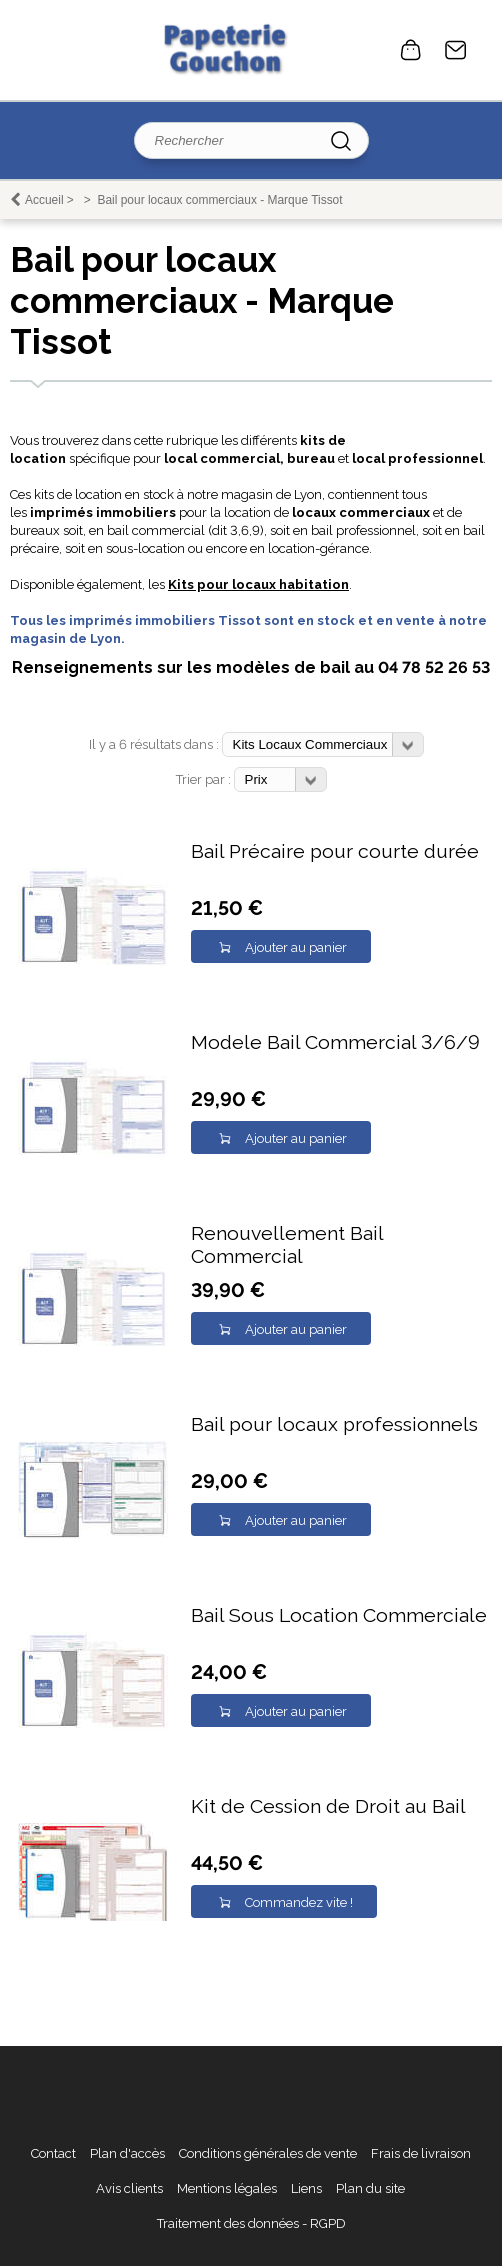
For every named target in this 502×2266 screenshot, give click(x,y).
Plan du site (370, 2188)
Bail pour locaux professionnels (334, 1424)
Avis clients (129, 2188)
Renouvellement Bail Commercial (287, 1245)
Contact (456, 50)
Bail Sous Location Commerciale (339, 1615)
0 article (411, 50)
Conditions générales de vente (268, 2153)
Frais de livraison (421, 2153)
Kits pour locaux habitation (258, 584)
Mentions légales (227, 2188)
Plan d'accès (127, 2153)
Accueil (44, 200)
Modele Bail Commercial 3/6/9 (335, 1042)
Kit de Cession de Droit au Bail (328, 1806)
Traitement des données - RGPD (251, 2223)
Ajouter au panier (296, 947)
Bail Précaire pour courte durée (335, 851)
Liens (306, 2188)
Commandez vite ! (299, 1902)
